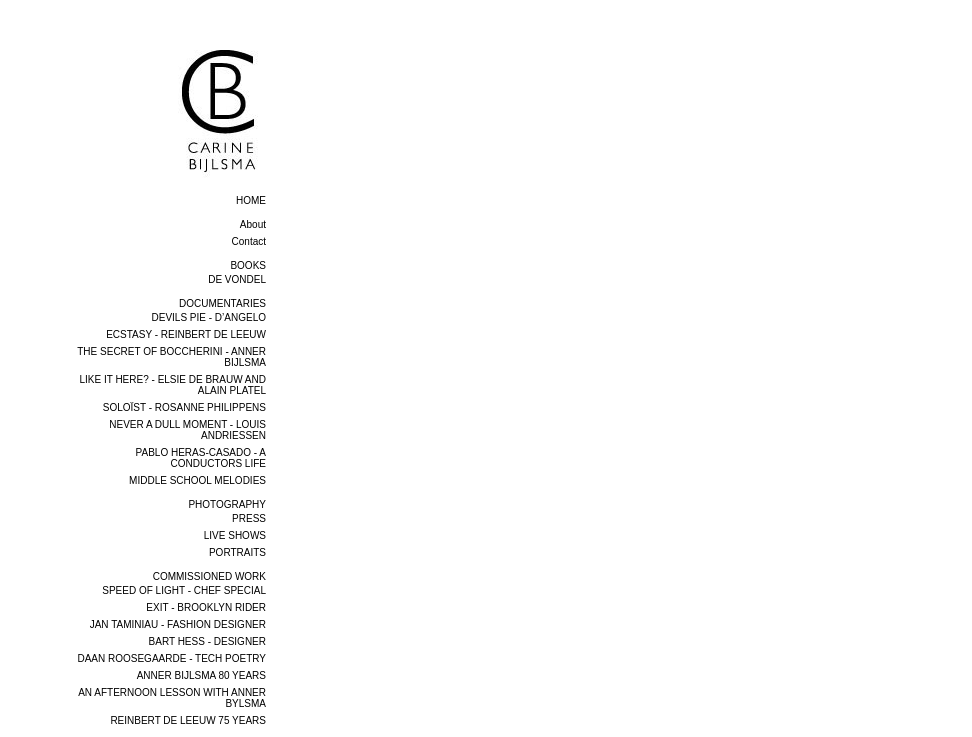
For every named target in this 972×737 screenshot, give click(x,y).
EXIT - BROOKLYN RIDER (206, 607)
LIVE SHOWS (235, 535)
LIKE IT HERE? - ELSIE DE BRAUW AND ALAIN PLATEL (172, 385)
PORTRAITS (237, 552)
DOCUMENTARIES (222, 303)
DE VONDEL (237, 279)
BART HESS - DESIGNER (207, 641)
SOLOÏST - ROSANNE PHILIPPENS (184, 407)
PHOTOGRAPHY (227, 504)
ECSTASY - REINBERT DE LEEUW (186, 334)
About (253, 224)
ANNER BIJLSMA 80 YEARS (201, 675)
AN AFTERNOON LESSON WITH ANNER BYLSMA (172, 698)
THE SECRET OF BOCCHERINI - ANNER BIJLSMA (171, 357)
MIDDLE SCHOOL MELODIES (197, 480)
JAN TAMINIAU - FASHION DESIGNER (178, 624)
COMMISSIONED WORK (209, 576)
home (251, 200)
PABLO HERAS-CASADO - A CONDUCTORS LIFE (201, 458)
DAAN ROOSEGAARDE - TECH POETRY (171, 658)
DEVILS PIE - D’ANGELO (209, 317)
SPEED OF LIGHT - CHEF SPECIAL (184, 590)
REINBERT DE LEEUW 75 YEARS (188, 720)
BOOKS (248, 265)
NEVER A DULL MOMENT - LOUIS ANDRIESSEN (187, 430)
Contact (249, 241)
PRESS (249, 518)
